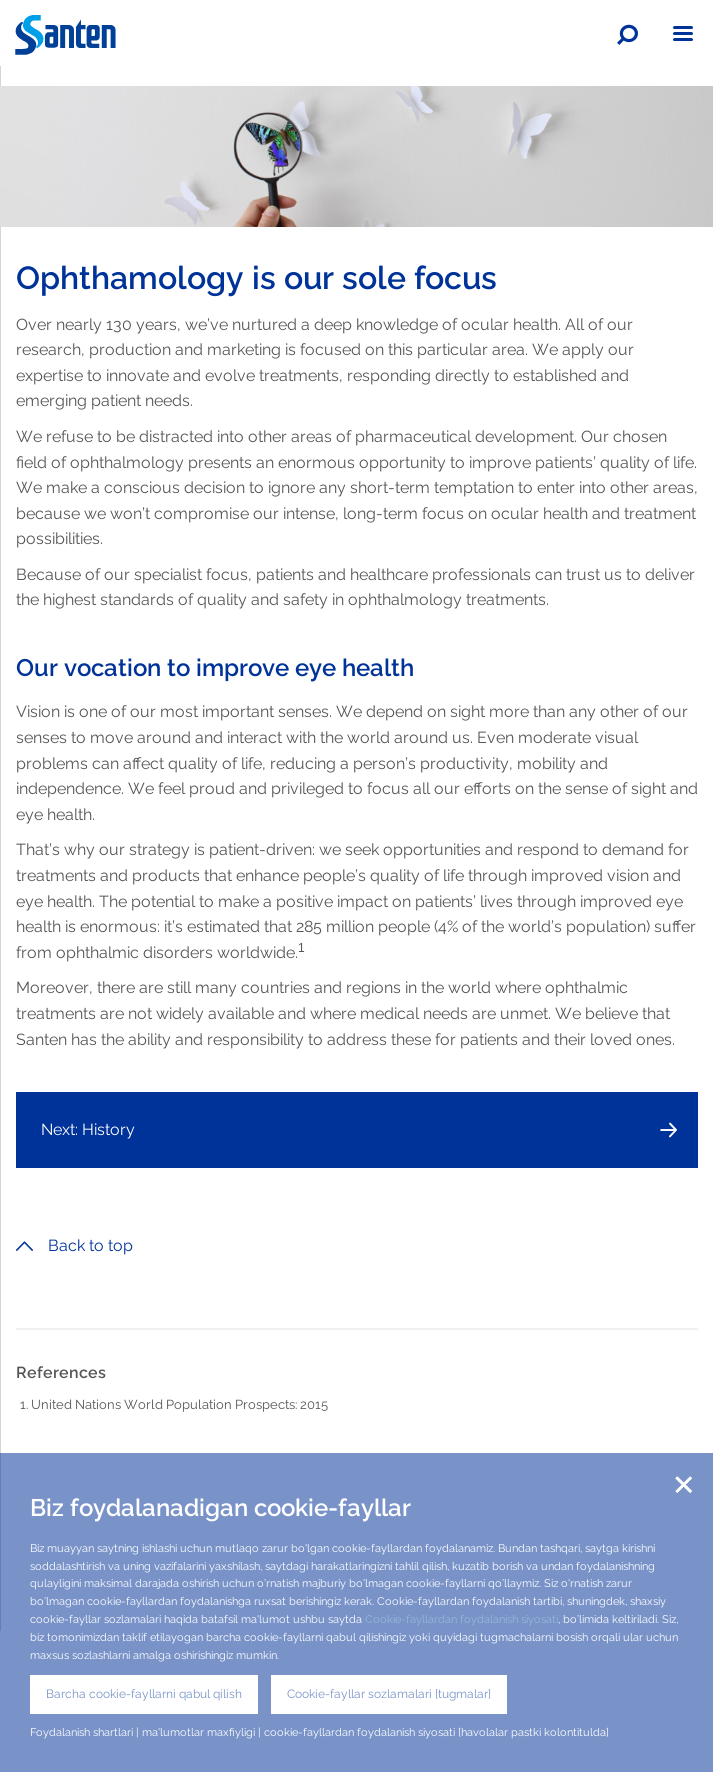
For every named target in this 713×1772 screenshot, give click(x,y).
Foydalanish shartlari (81, 1732)
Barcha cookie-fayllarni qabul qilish (144, 1694)
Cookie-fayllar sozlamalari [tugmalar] (389, 1694)
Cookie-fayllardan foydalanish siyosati (461, 1619)
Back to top (74, 1245)
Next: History (88, 1129)
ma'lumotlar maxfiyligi (198, 1732)
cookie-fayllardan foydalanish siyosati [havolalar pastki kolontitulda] (436, 1732)
